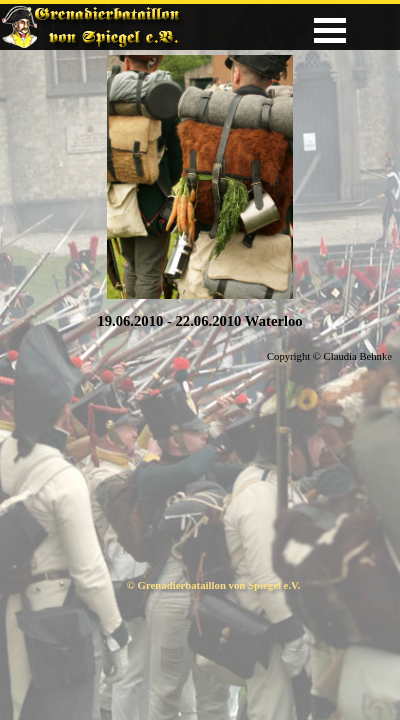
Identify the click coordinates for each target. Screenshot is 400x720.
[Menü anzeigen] (330, 30)
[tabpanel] (200, 321)
